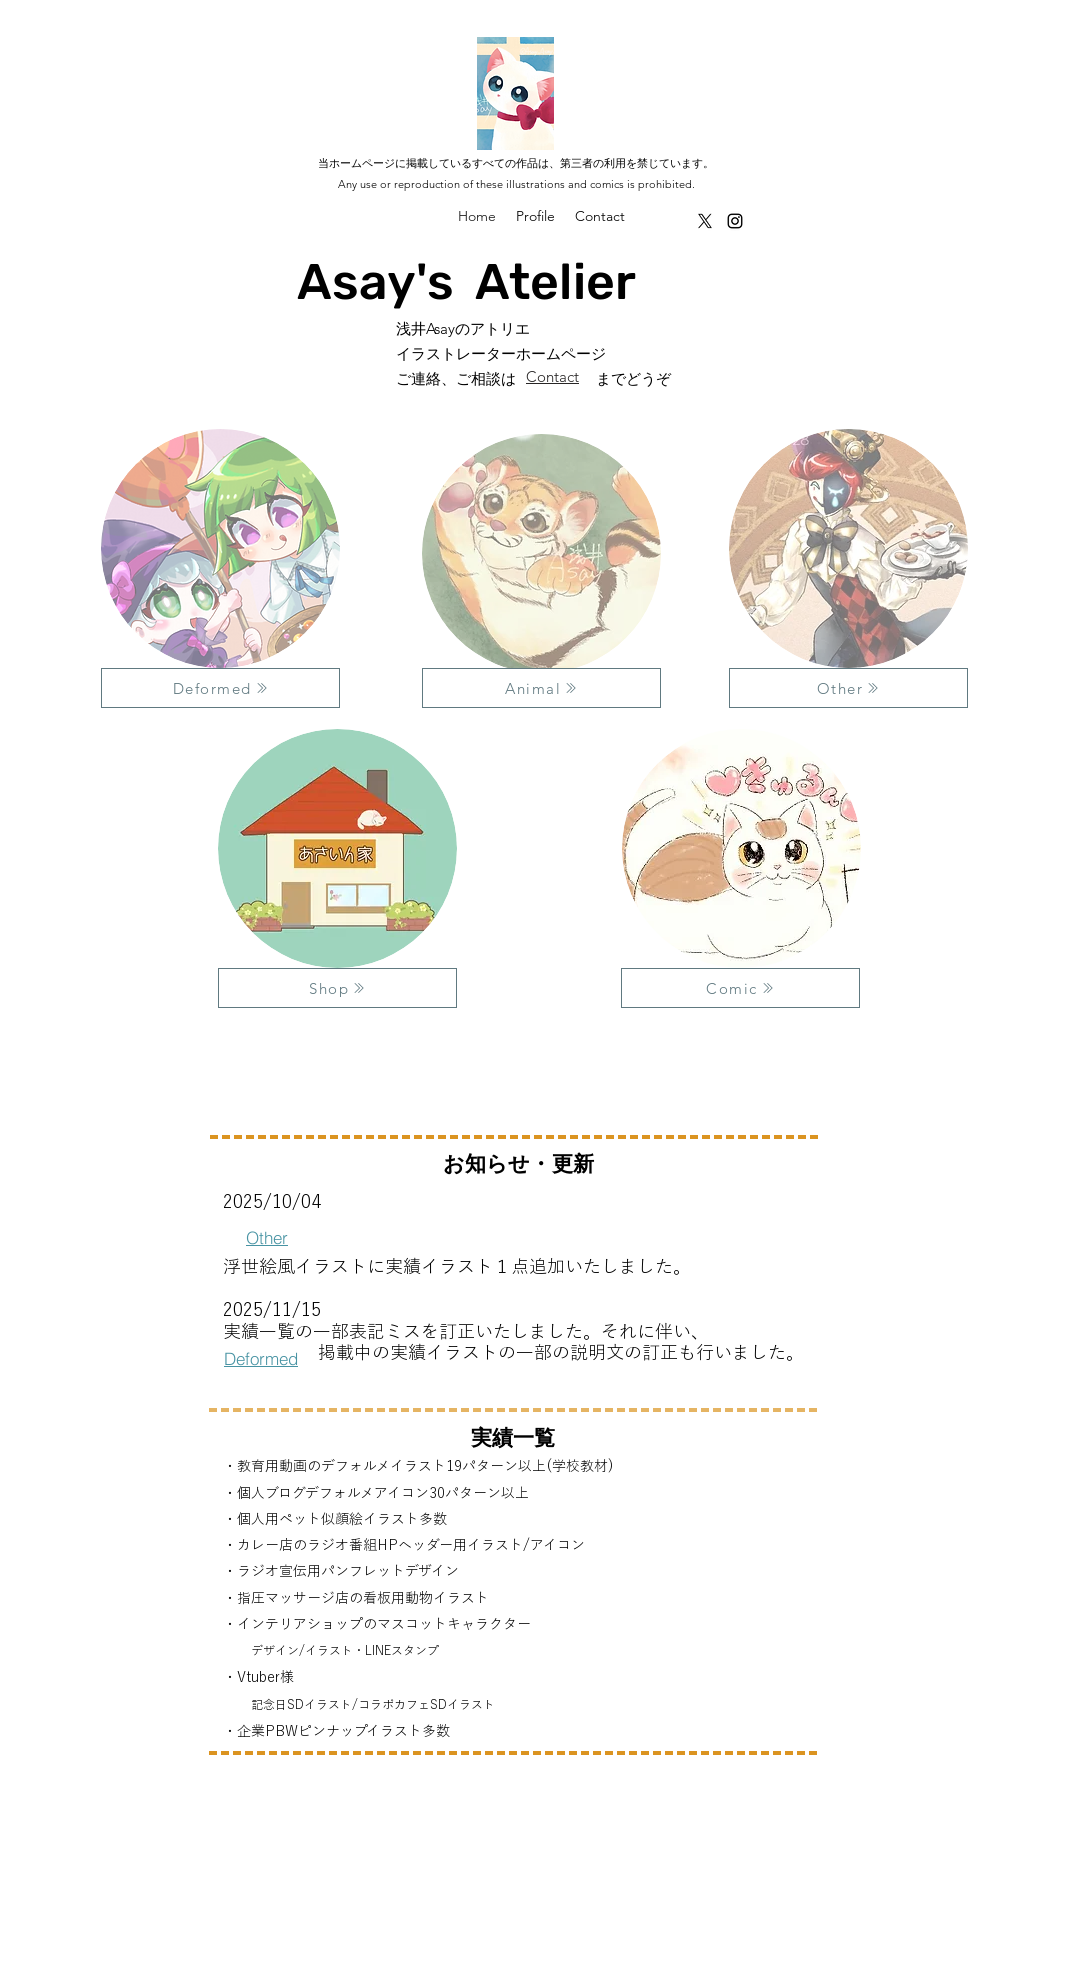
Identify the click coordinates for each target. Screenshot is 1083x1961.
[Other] (848, 688)
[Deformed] (220, 688)
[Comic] (740, 988)
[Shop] (337, 988)
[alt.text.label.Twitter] (705, 221)
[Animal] (541, 688)
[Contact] (553, 376)
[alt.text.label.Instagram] (735, 221)
